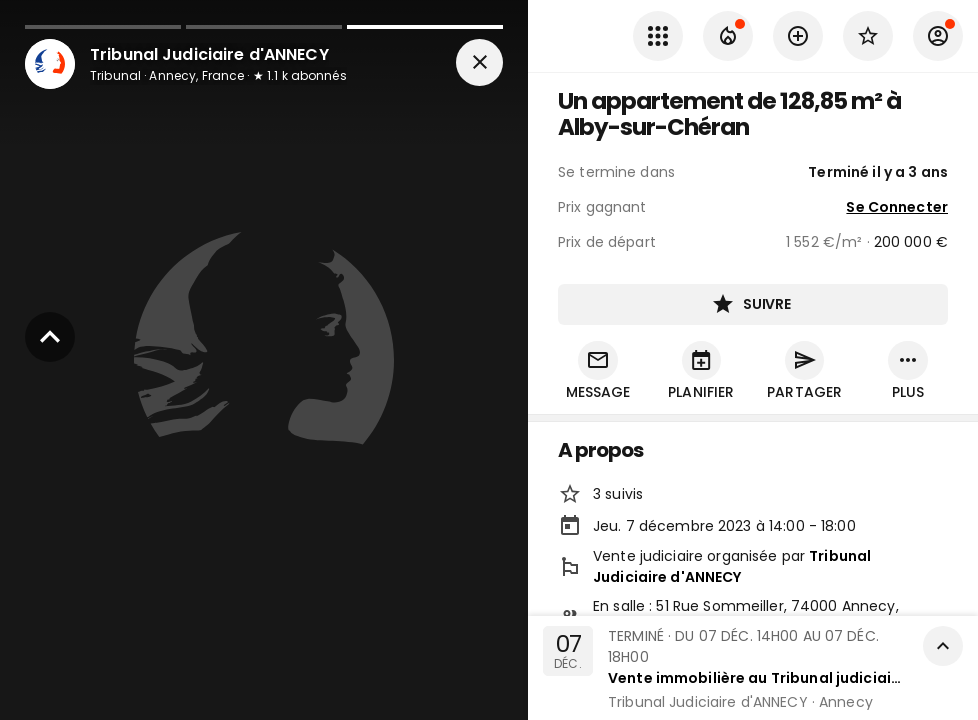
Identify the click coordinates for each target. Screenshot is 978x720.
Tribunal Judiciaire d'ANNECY (732, 567)
